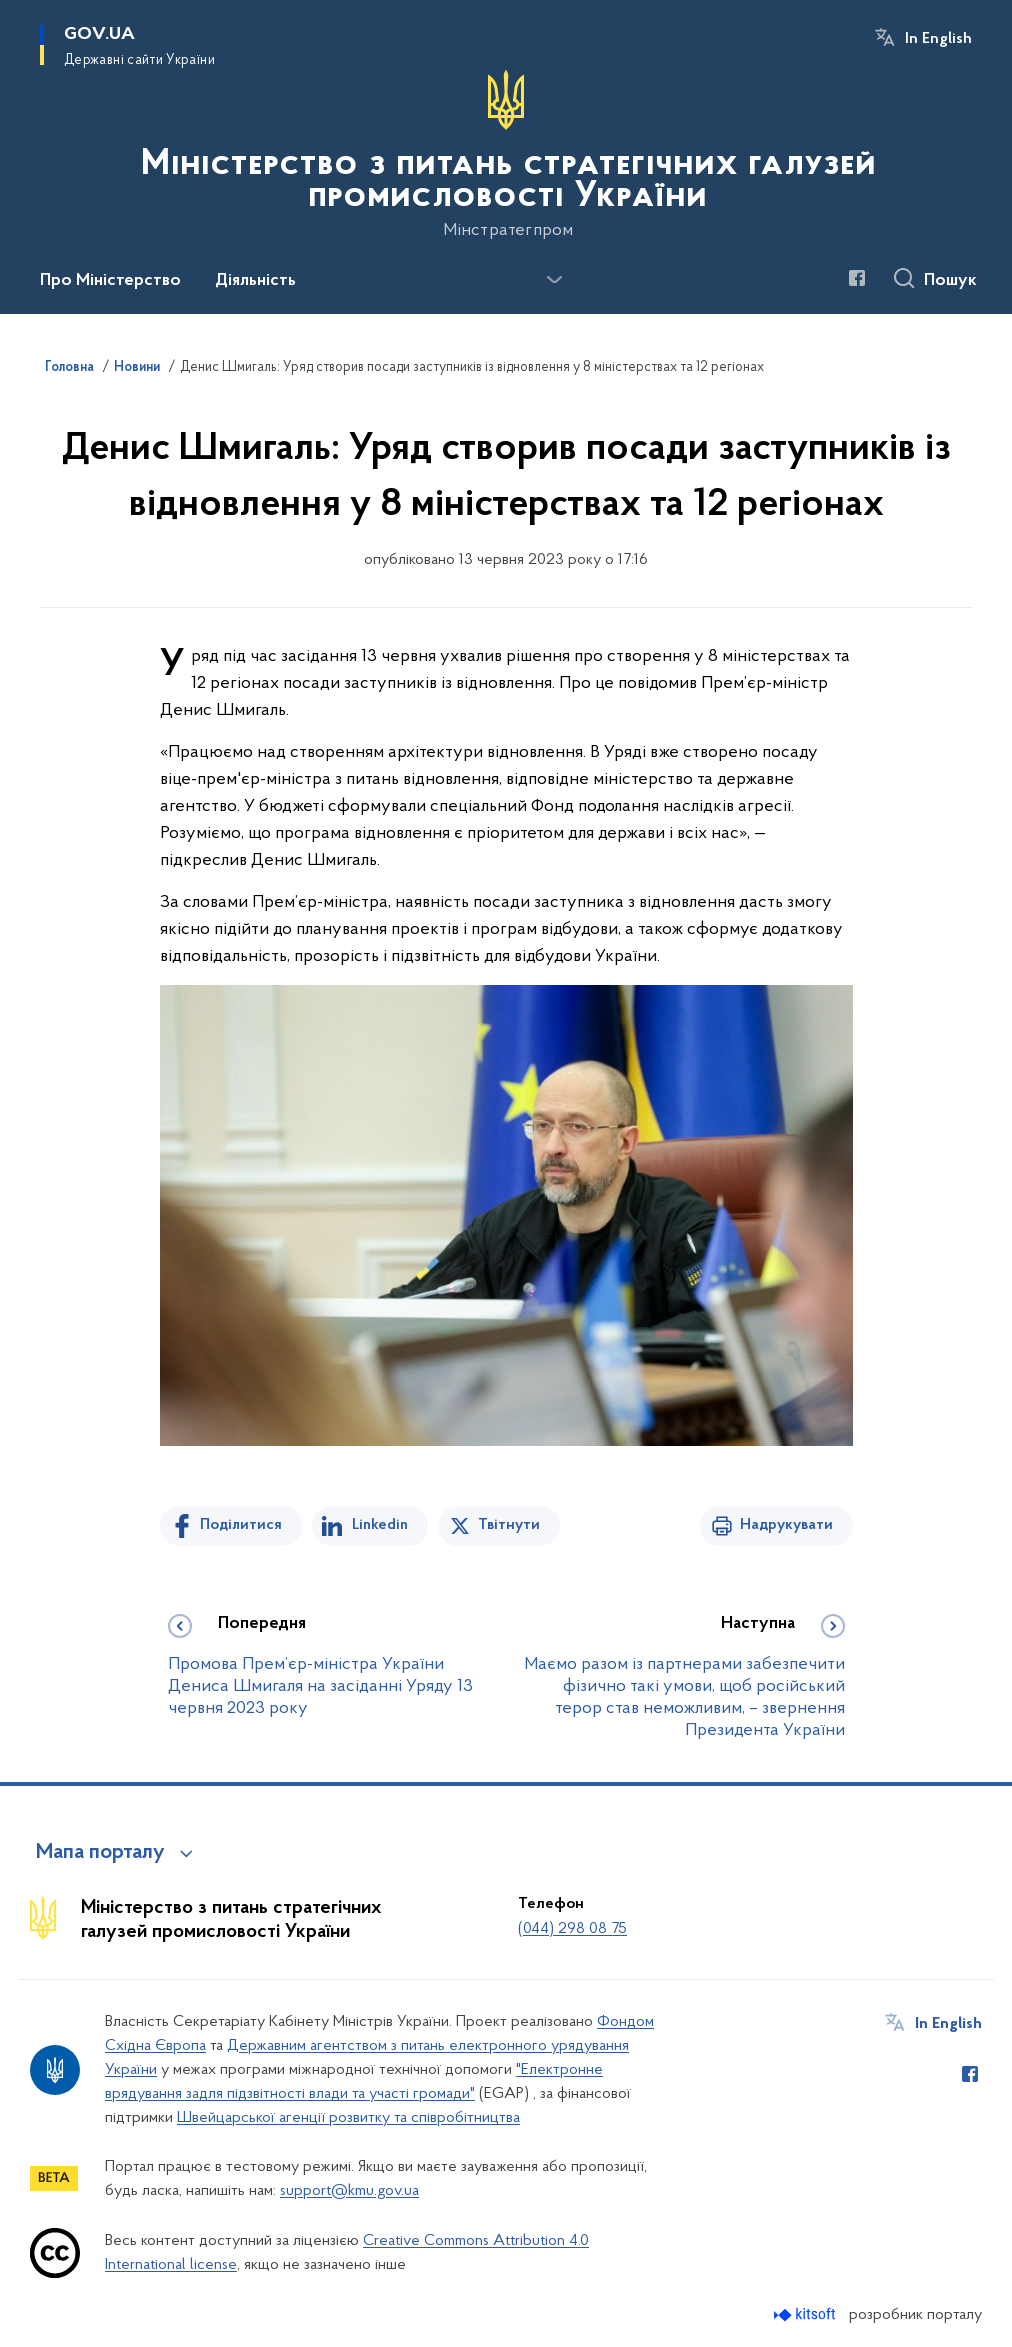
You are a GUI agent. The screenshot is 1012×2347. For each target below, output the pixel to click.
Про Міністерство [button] (110, 281)
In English (938, 39)
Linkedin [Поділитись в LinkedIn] (380, 1525)
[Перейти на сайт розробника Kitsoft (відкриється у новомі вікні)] (806, 2314)
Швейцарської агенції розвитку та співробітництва (348, 2118)
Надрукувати (786, 1525)
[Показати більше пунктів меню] (554, 280)
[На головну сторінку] (506, 155)
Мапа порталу (100, 1853)
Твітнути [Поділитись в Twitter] (509, 1525)
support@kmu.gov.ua (349, 2191)
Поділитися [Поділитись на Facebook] (241, 1525)
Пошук (950, 281)
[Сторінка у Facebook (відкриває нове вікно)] (857, 278)
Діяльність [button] (255, 281)
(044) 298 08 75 (572, 1929)
